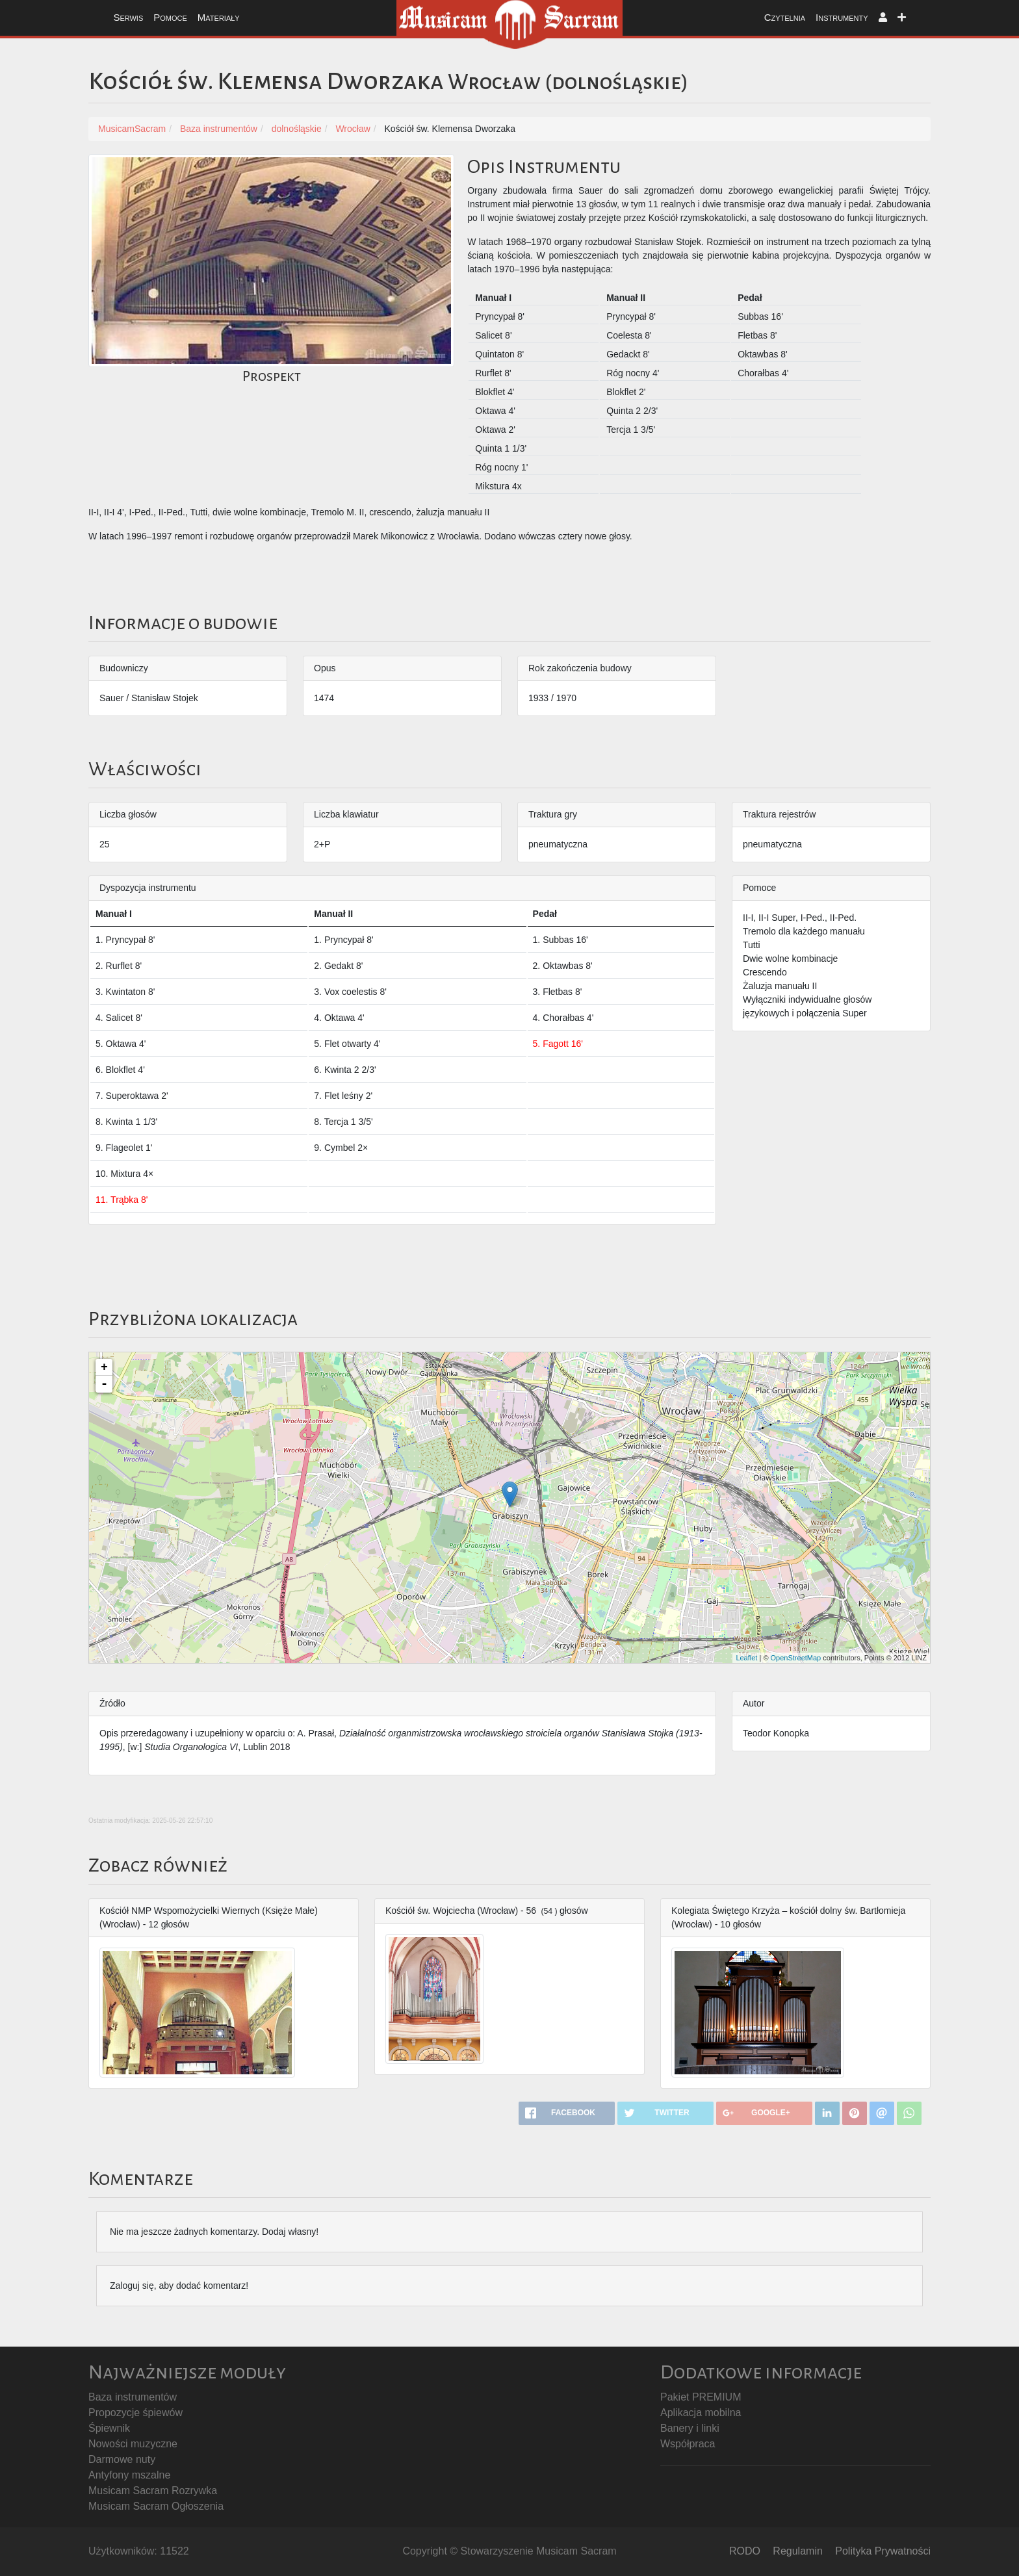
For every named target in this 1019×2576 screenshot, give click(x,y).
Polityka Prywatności (883, 2551)
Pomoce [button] (170, 17)
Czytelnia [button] (784, 17)
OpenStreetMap (796, 1658)
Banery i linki (689, 2428)
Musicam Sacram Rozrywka (152, 2490)
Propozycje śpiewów (135, 2412)
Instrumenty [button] (842, 17)
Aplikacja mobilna (701, 2412)
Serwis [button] (128, 17)
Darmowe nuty (121, 2459)
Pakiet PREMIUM (700, 2396)
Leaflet (746, 1658)
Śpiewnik (109, 2428)
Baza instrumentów (132, 2396)
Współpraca (687, 2443)
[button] (882, 18)
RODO (744, 2551)
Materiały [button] (219, 17)
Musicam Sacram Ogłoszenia (156, 2506)
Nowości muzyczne (132, 2443)
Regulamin (797, 2551)
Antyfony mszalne (129, 2474)
